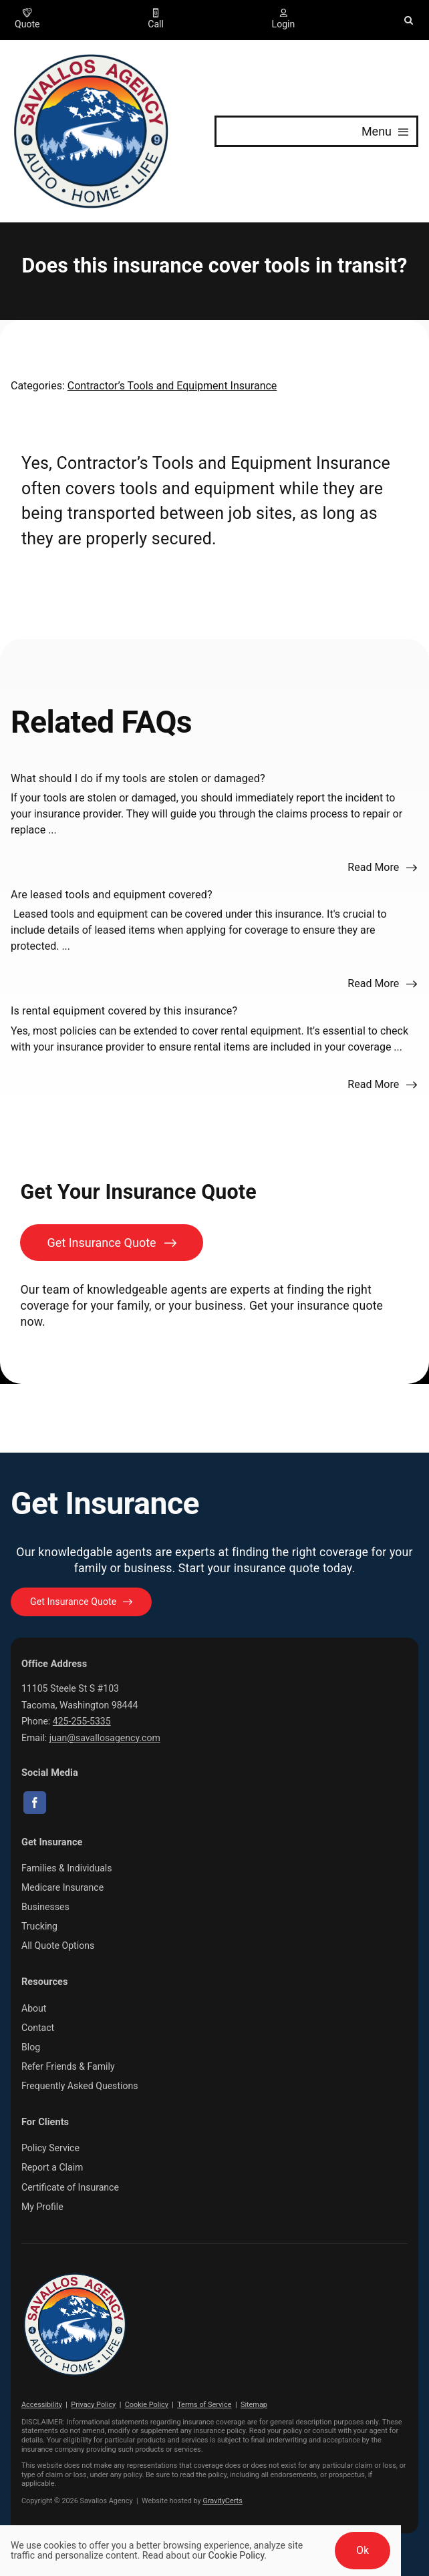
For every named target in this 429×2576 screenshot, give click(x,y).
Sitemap (254, 2404)
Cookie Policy (146, 2404)
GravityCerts (222, 2501)
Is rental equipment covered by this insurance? (124, 1010)
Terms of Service (204, 2404)
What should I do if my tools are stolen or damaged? (138, 778)
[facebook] (34, 1802)
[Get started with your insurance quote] (81, 1602)
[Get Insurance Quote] (111, 1242)
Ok (362, 2550)
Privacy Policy (93, 2404)
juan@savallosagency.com (104, 1737)
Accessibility (41, 2404)
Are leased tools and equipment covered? (111, 894)
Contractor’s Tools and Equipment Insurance (172, 385)
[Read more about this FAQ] (382, 867)
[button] (408, 20)
